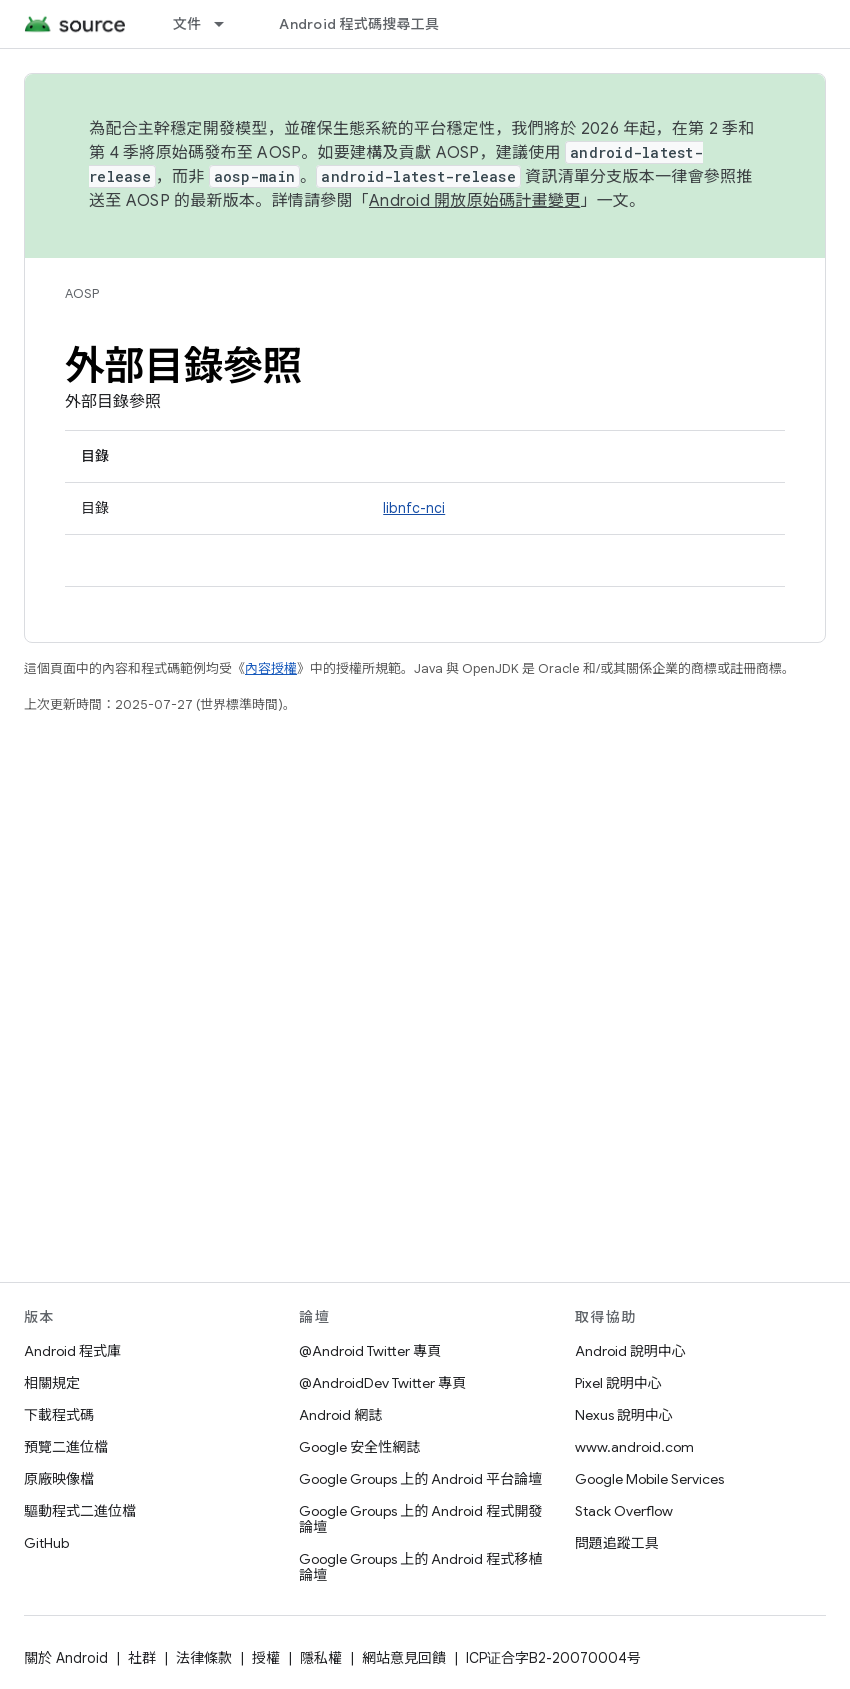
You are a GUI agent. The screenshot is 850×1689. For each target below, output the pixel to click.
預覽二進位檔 (66, 1447)
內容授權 (271, 668)
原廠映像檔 (59, 1479)
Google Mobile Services (649, 1479)
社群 (142, 1658)
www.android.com (634, 1447)
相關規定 (52, 1383)
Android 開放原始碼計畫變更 (474, 201)
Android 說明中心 (630, 1351)
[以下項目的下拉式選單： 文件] (228, 24)
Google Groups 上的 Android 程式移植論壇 (420, 1567)
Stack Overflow (624, 1511)
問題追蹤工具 (617, 1543)
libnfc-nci (414, 508)
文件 (187, 24)
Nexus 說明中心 (624, 1415)
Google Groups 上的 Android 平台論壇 (420, 1479)
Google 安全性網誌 (359, 1447)
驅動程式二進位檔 (80, 1511)
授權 (266, 1658)
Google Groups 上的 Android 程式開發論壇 (420, 1519)
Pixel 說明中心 (618, 1383)
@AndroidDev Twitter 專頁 (382, 1383)
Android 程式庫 (72, 1351)
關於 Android (66, 1658)
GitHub (46, 1543)
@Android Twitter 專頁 (370, 1351)
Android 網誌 (340, 1415)
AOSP (82, 293)
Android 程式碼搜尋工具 (359, 24)
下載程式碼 (59, 1415)
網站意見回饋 (404, 1658)
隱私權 (321, 1658)
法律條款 (204, 1658)
